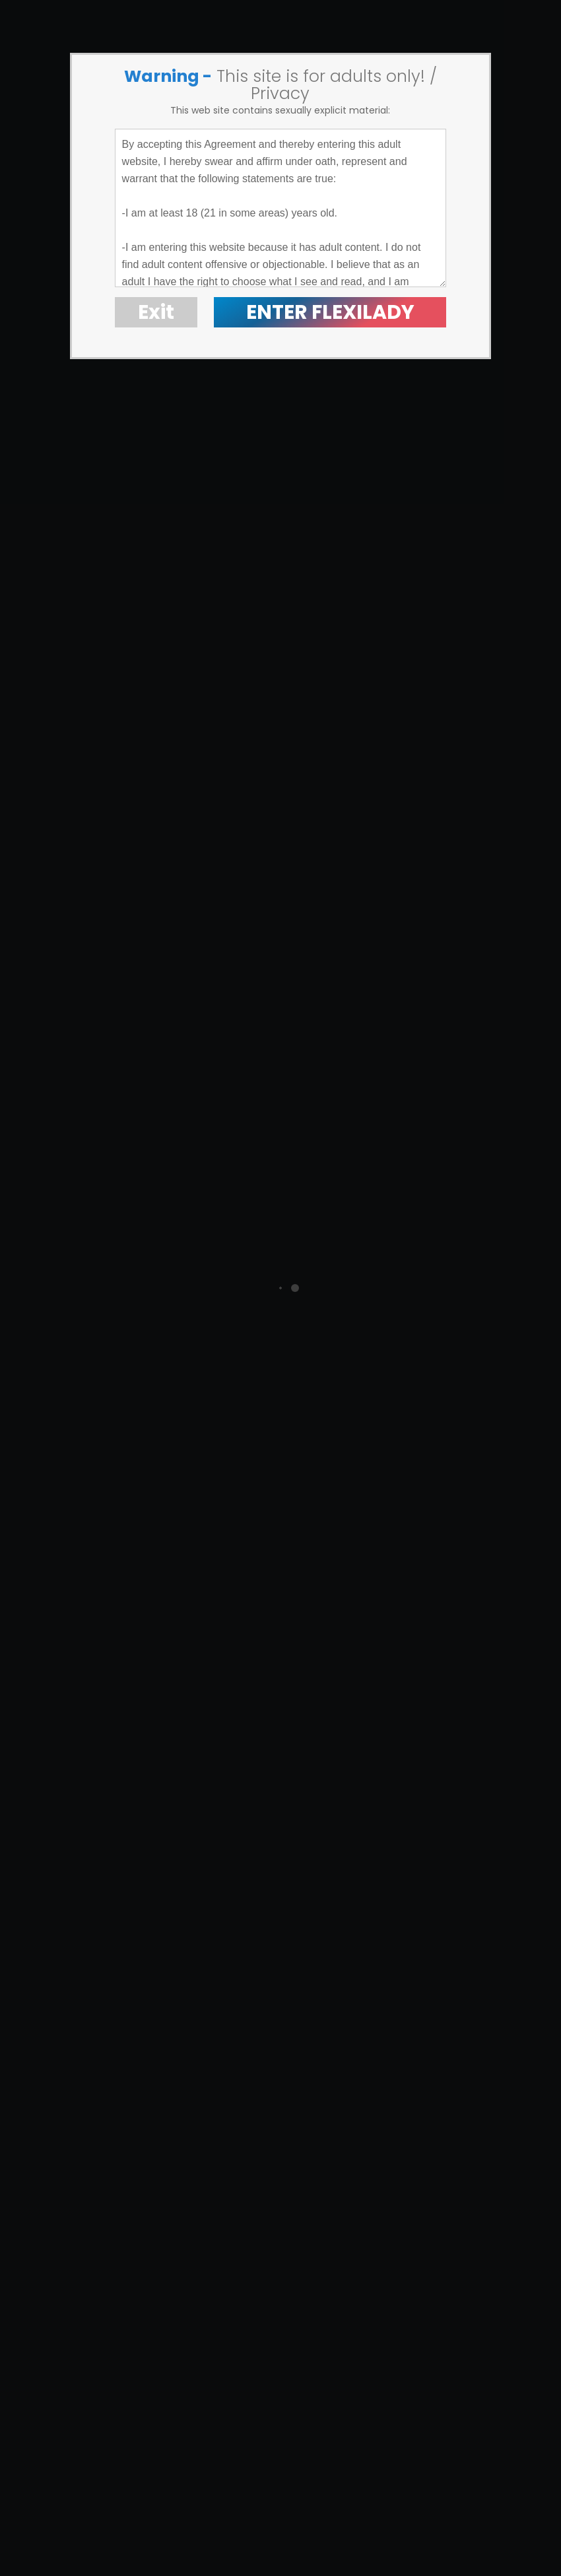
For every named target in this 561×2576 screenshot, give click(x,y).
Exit (156, 312)
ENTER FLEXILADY (330, 312)
